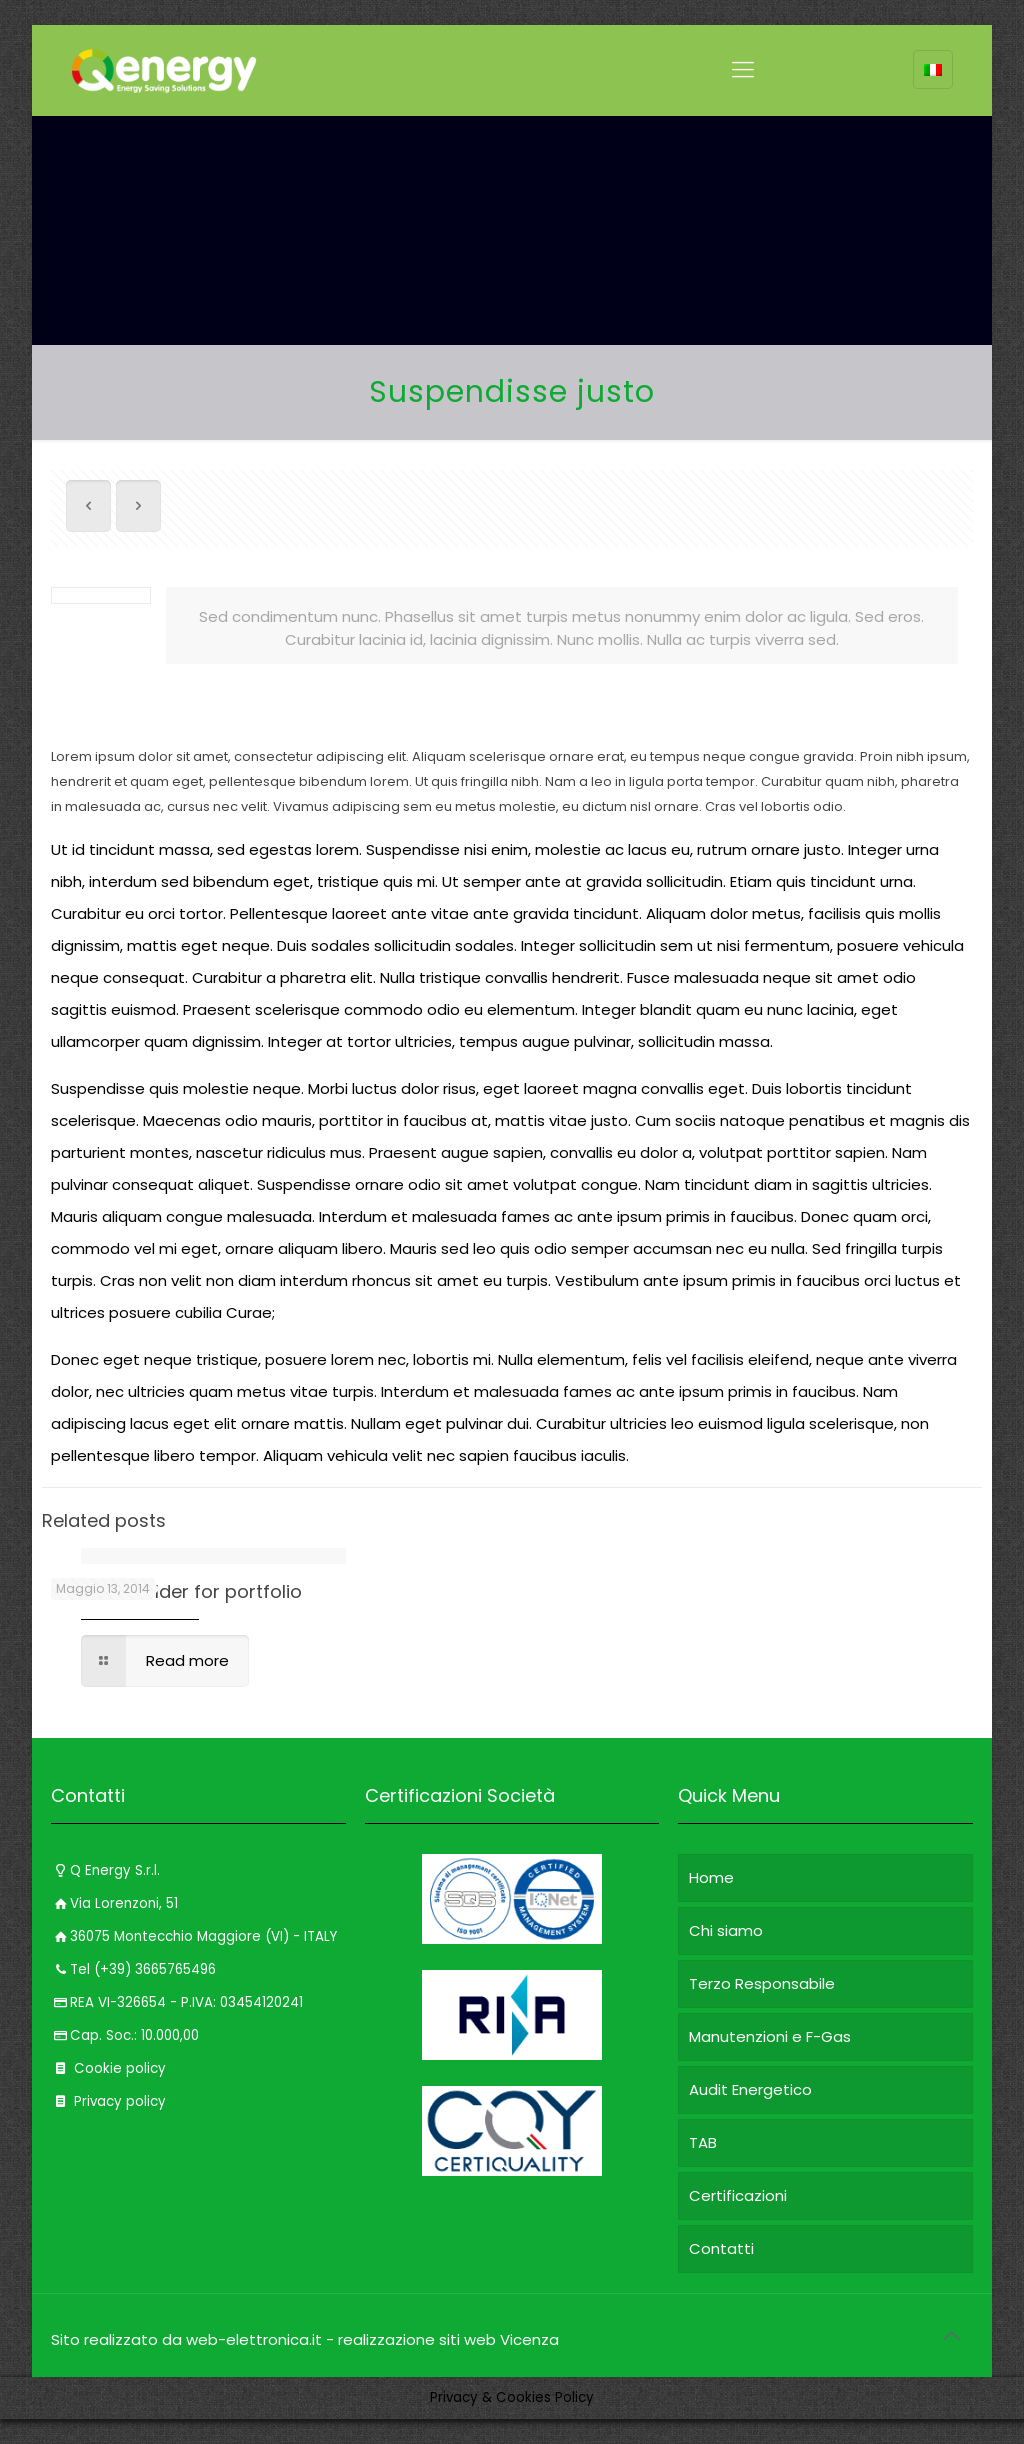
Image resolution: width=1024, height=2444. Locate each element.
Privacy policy (108, 2101)
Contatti (721, 2248)
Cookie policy (108, 2068)
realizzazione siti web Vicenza (448, 2339)
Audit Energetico (750, 2089)
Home (711, 1877)
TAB (703, 2142)
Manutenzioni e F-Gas (770, 2036)
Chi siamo (726, 1930)
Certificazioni (738, 2195)
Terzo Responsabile (762, 1983)
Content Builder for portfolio (176, 1591)
